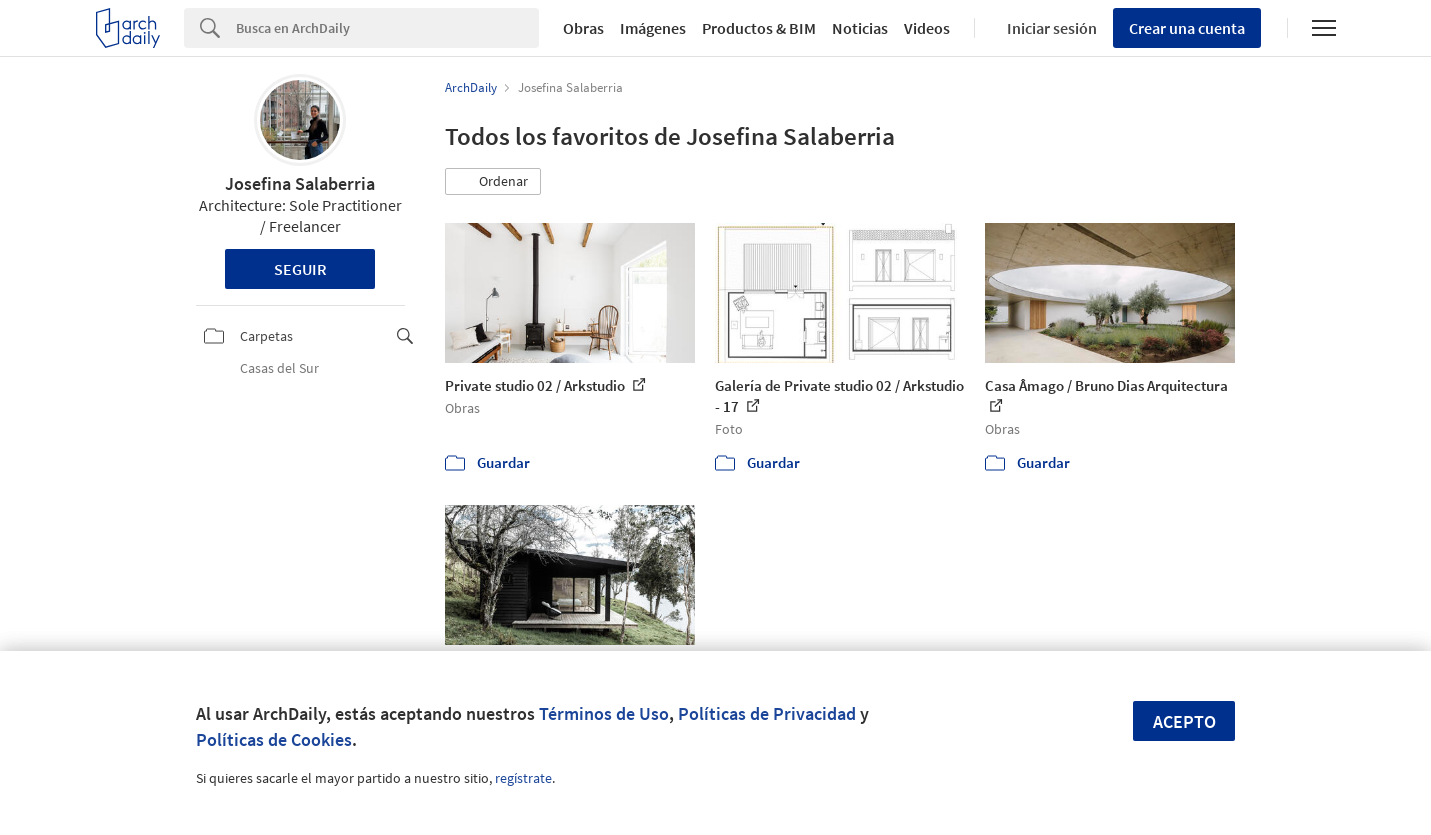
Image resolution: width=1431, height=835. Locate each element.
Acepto (1184, 721)
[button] (493, 182)
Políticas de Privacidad (767, 713)
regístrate (523, 778)
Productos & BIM (759, 28)
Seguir (300, 269)
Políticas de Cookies (274, 739)
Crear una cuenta (1187, 28)
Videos (927, 28)
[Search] (387, 28)
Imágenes (653, 28)
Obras (583, 28)
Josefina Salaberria (300, 183)
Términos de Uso (604, 713)
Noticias (860, 28)
